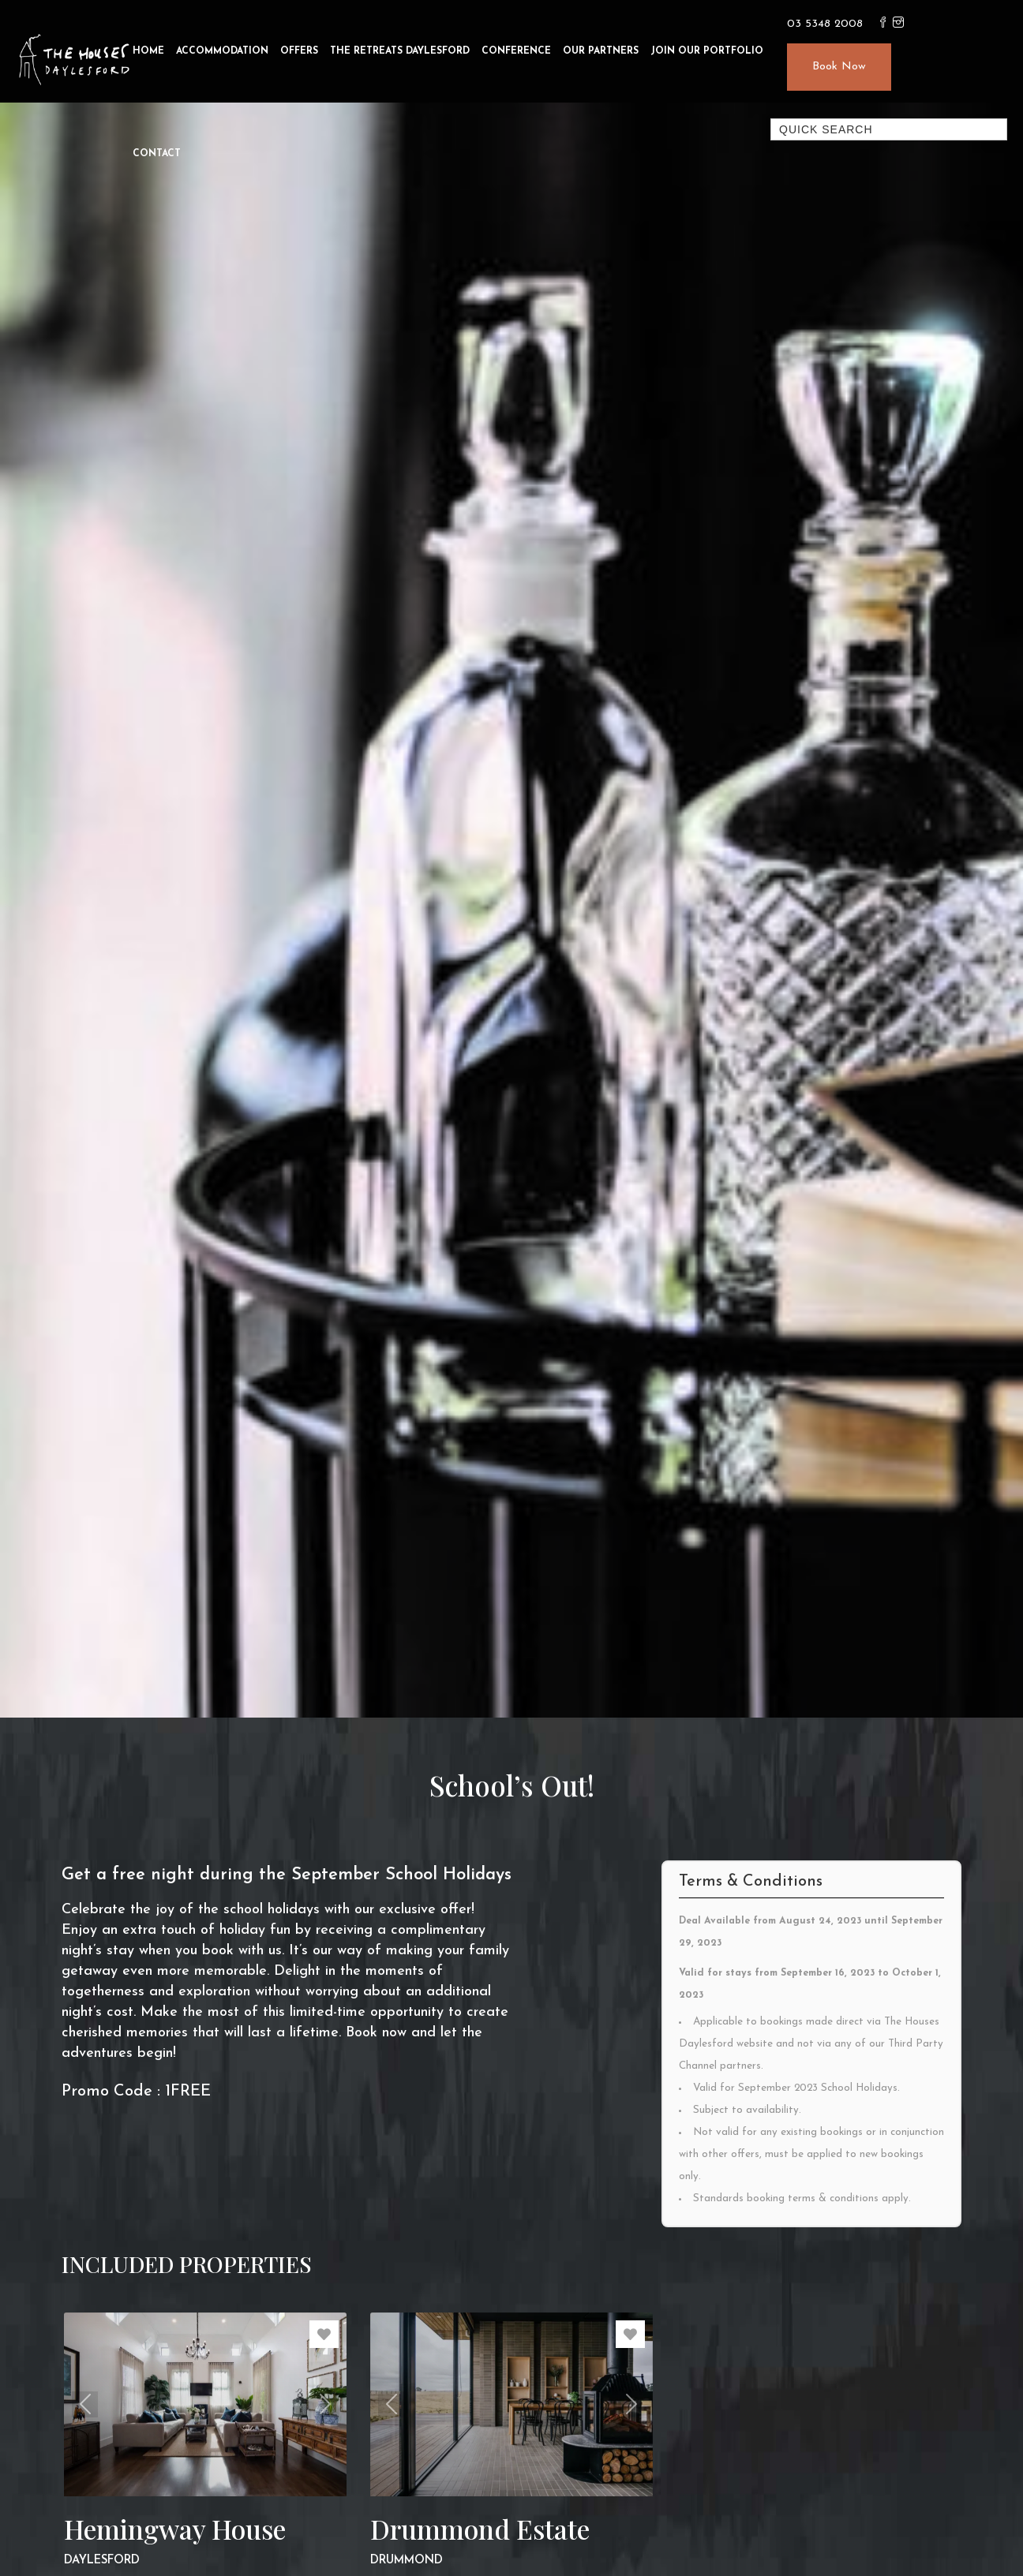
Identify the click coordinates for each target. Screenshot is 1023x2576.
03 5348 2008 (825, 24)
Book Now (839, 67)
